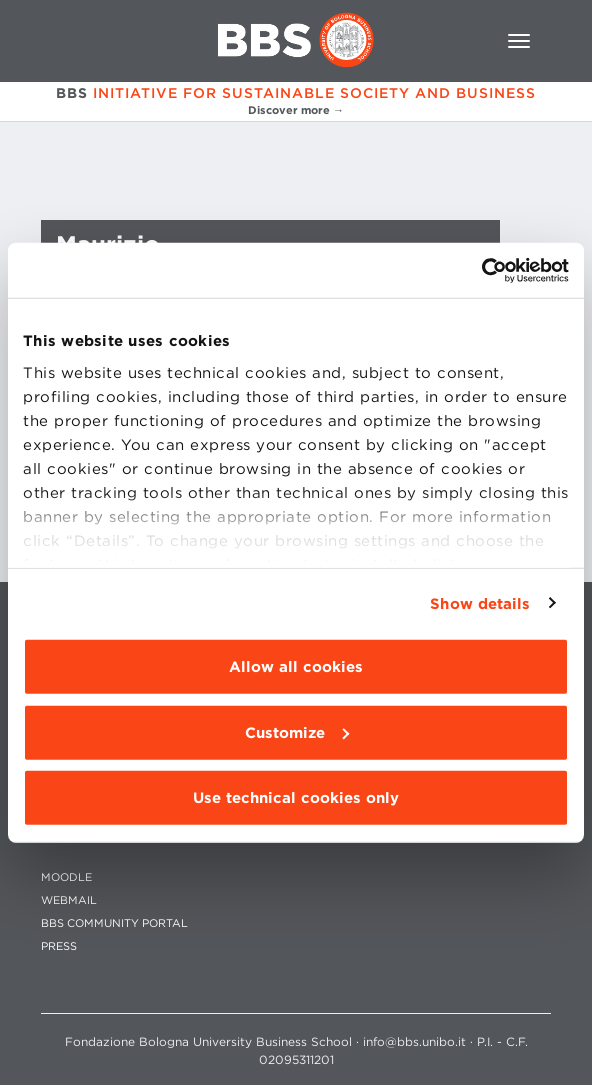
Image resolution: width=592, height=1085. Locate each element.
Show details (480, 603)
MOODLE (66, 877)
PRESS (59, 946)
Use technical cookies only (296, 798)
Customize (297, 732)
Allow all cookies (296, 667)
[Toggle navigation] (519, 41)
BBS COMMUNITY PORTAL (114, 923)
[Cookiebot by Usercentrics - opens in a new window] (481, 270)
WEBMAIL (69, 900)
